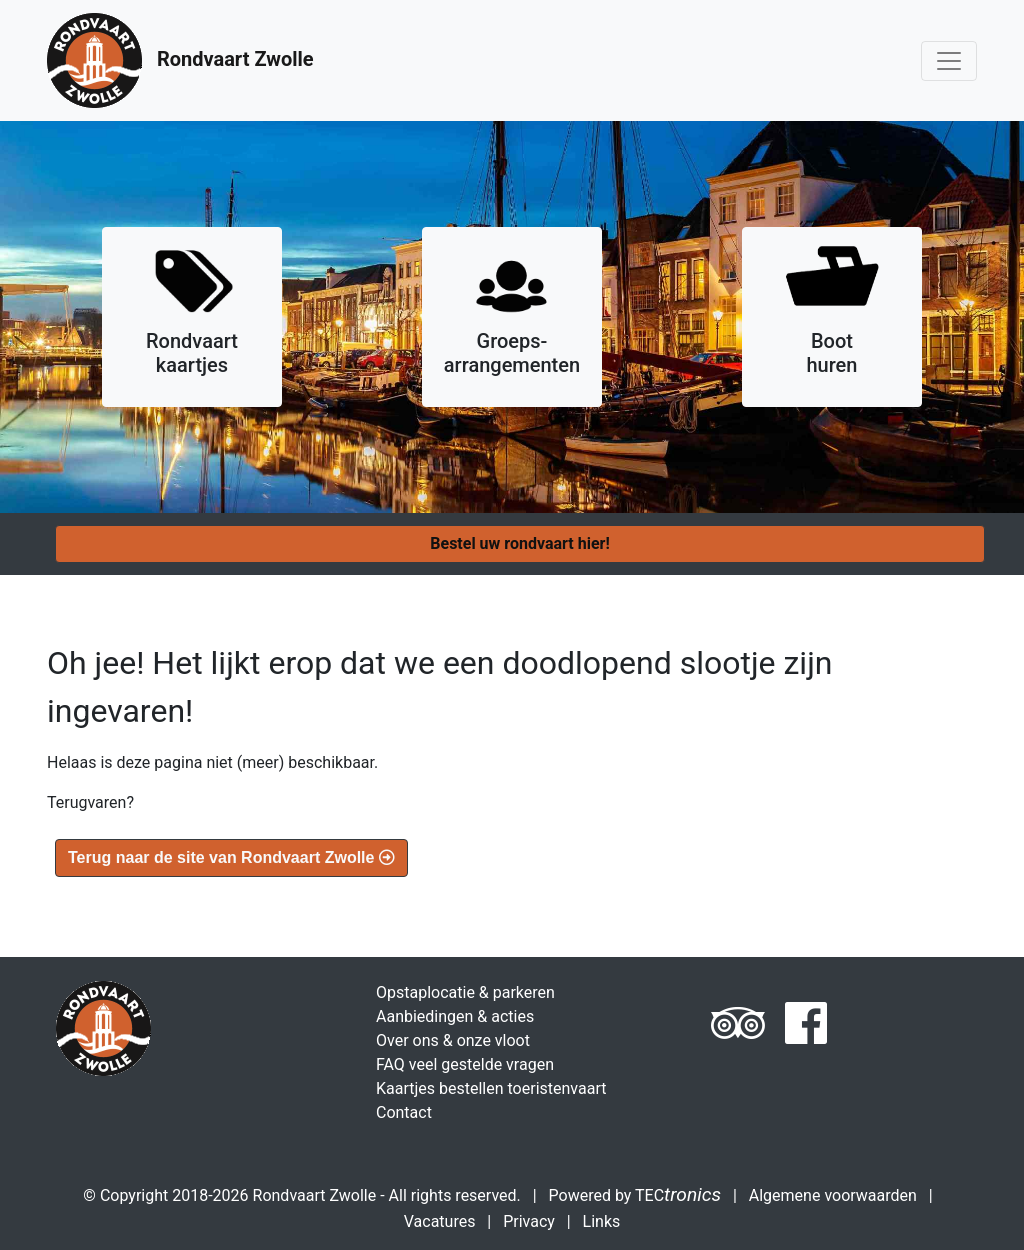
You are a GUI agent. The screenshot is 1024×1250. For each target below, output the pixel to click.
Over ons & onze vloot (453, 1040)
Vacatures (440, 1221)
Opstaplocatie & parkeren (465, 992)
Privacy (529, 1221)
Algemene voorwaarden (833, 1195)
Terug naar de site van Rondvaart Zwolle (231, 857)
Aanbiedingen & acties (455, 1016)
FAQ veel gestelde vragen (465, 1064)
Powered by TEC (635, 1195)
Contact (404, 1112)
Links (602, 1221)
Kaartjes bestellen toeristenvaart (491, 1088)
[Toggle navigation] (949, 61)
